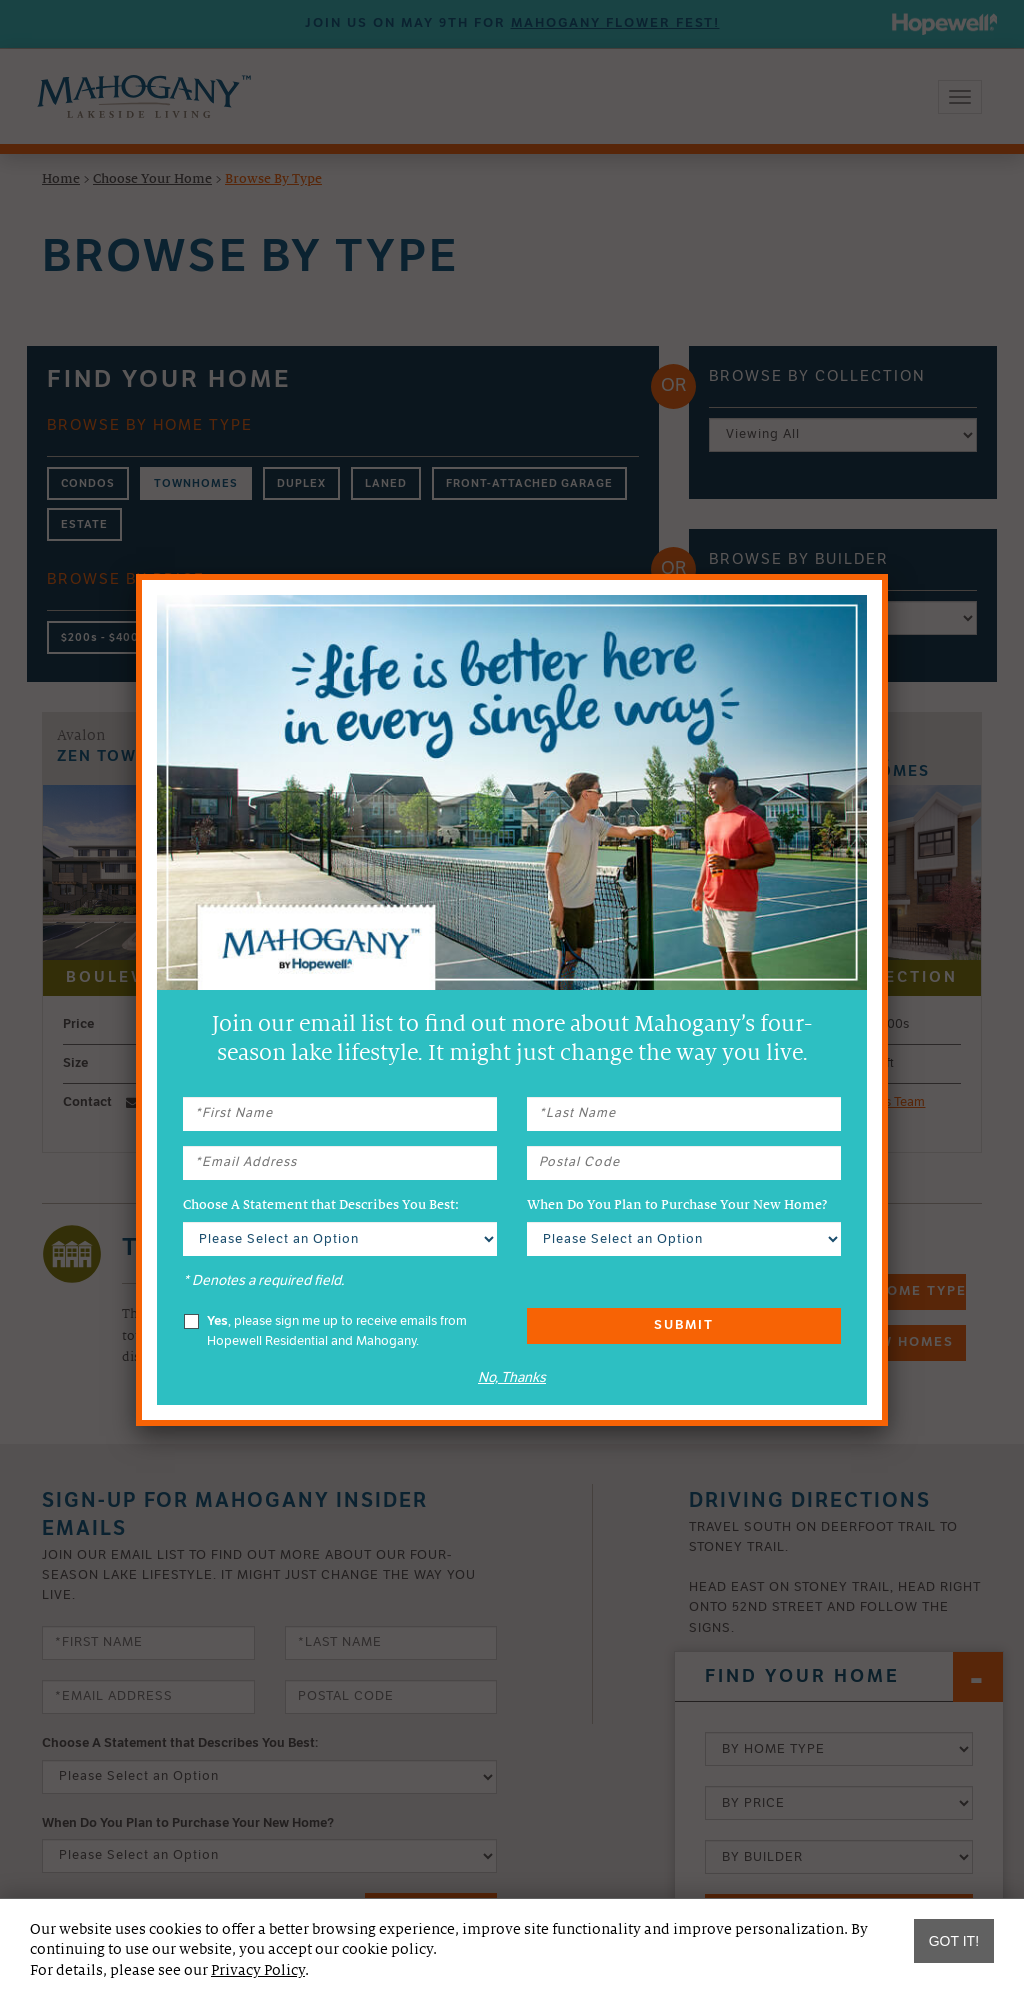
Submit (684, 1325)
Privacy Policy (258, 1970)
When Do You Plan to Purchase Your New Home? (677, 1205)
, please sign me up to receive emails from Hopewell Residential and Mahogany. (325, 1331)
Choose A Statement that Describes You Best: (321, 1205)
